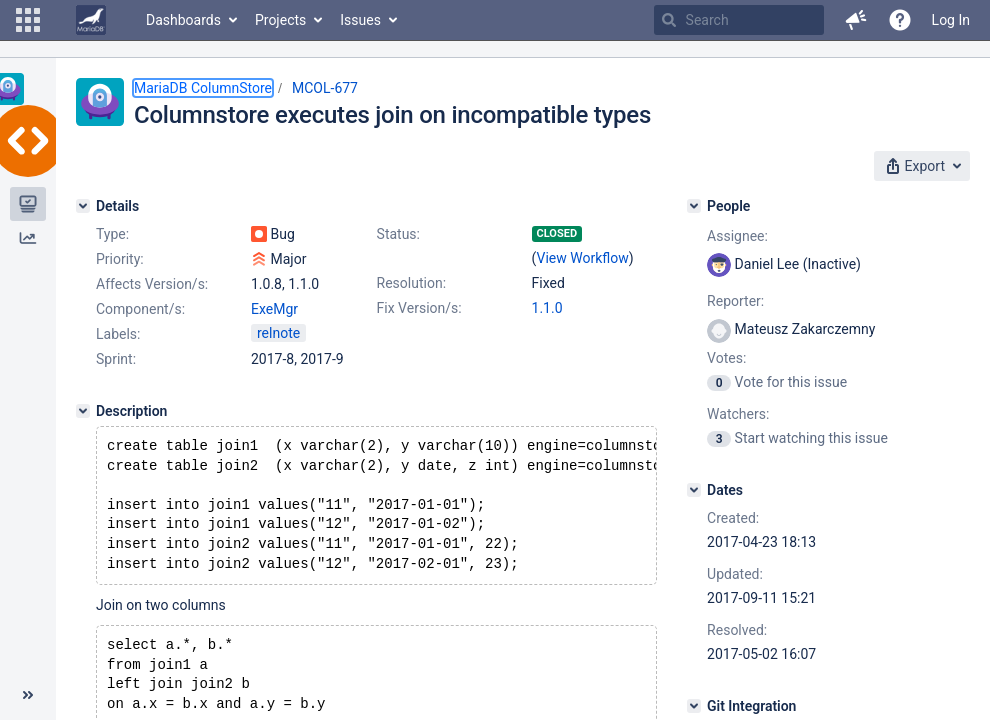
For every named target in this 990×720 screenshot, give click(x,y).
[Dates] (694, 490)
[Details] (83, 206)
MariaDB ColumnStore (203, 88)
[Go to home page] (91, 20)
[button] (28, 20)
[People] (694, 206)
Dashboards (183, 20)
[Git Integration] (694, 706)
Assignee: (737, 236)
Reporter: (735, 301)
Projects (280, 20)
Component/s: (140, 309)
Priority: (120, 259)
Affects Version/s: (152, 284)
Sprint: (116, 359)
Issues (360, 20)
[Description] (83, 411)
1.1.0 (547, 308)
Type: (112, 234)
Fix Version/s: (419, 308)
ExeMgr (274, 309)
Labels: (118, 334)
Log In (951, 20)
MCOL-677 (325, 88)
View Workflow (583, 258)
